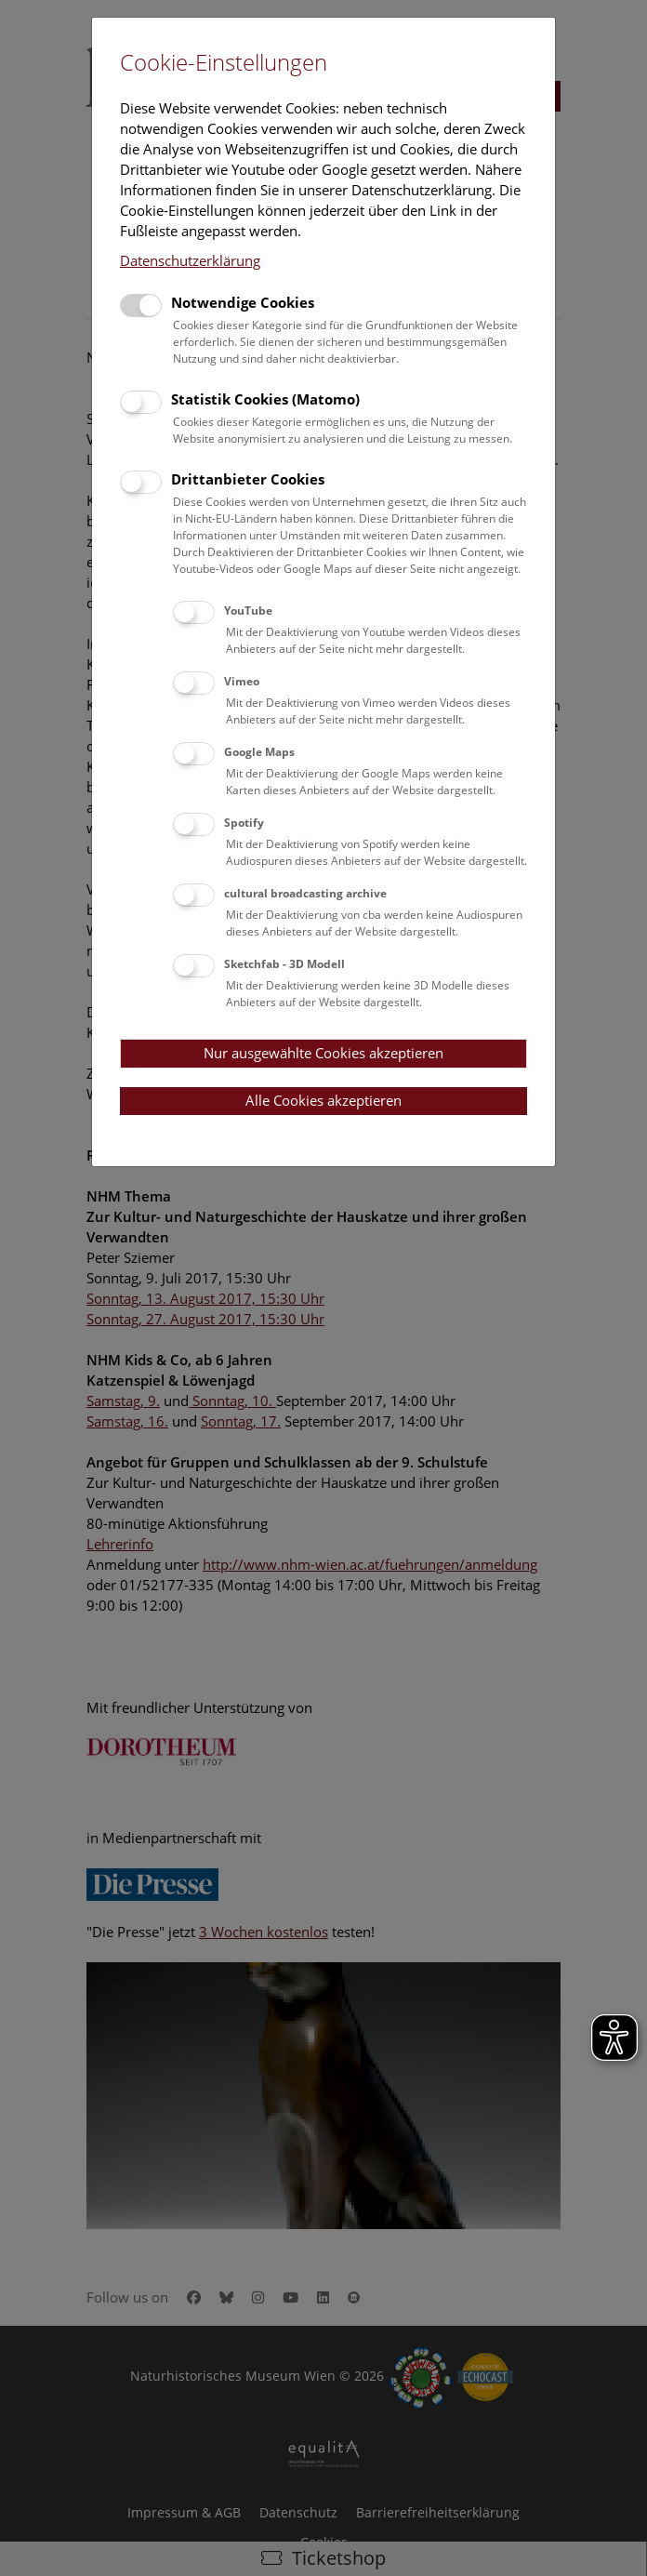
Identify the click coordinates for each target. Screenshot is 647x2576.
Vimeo (241, 681)
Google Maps (259, 752)
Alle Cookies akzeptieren (323, 1100)
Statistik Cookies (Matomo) (265, 399)
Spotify (244, 822)
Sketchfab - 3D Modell (284, 964)
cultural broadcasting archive (305, 893)
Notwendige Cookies (242, 302)
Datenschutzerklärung (190, 260)
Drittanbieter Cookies (247, 479)
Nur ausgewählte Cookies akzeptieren (323, 1052)
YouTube (248, 610)
